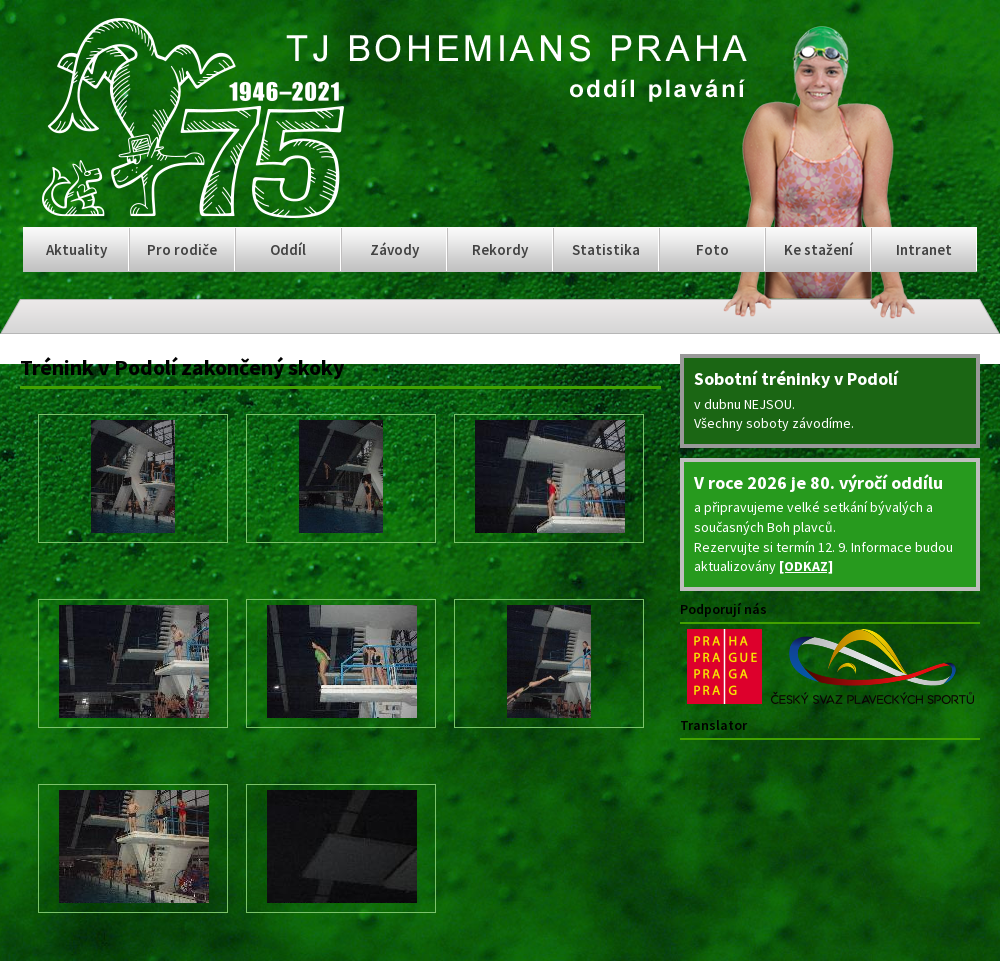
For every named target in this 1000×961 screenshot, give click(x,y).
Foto (712, 249)
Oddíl (288, 249)
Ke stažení (818, 249)
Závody (394, 249)
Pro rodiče (182, 249)
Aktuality (76, 249)
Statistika (606, 249)
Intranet (924, 249)
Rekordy (500, 249)
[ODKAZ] (806, 566)
